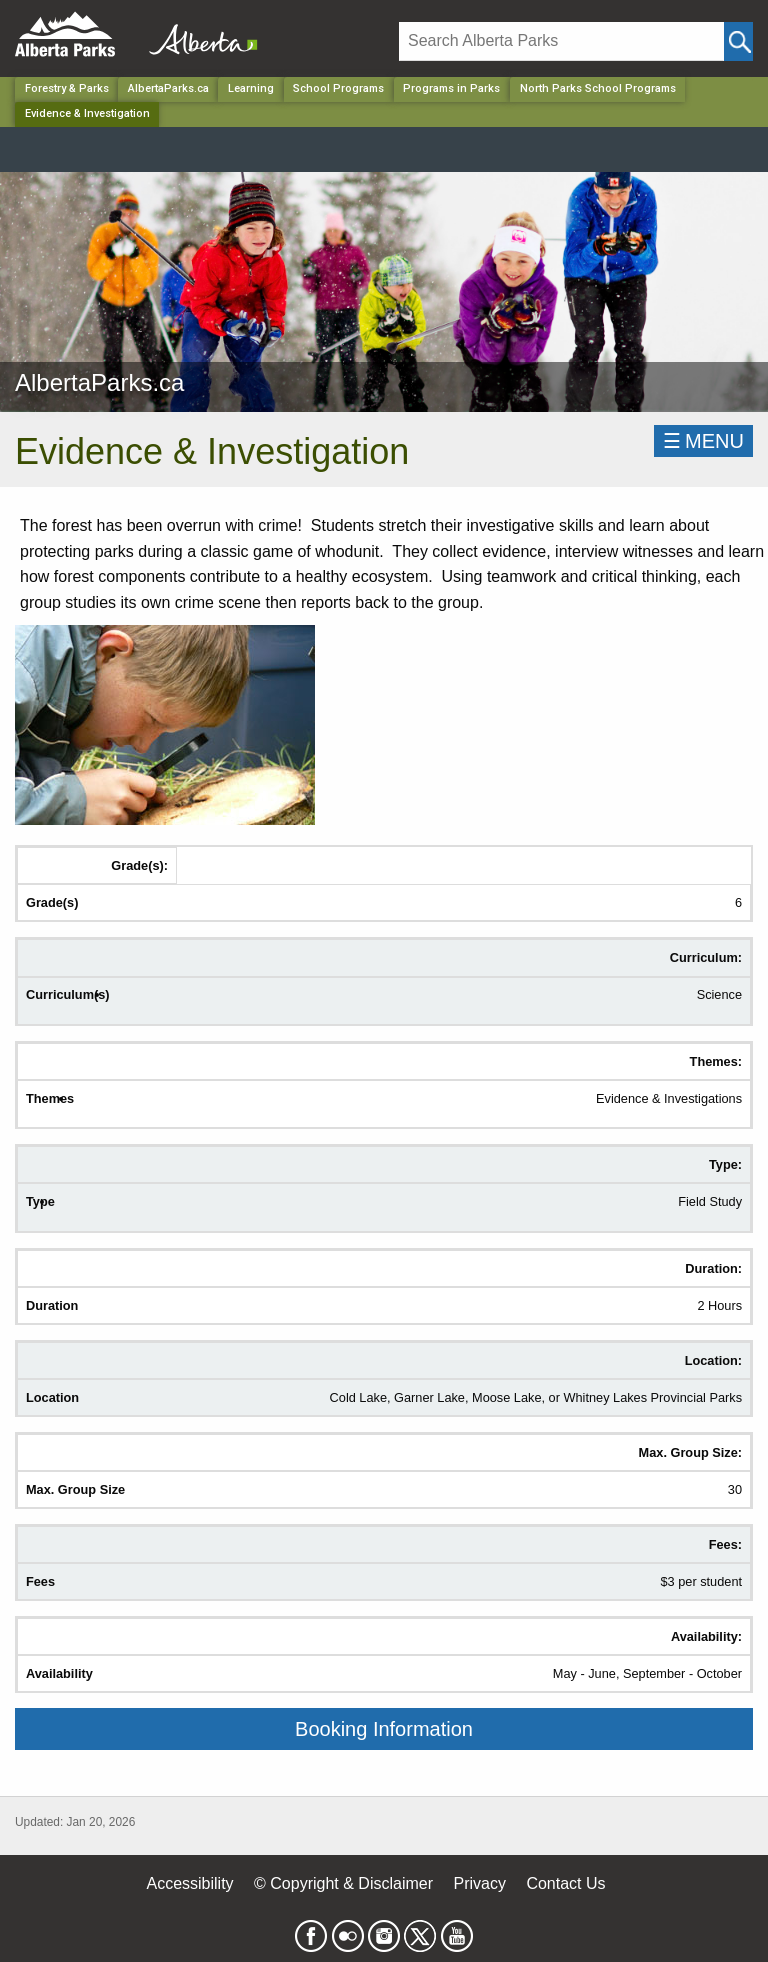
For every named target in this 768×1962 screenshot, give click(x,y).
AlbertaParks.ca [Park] (168, 88)
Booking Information (384, 1729)
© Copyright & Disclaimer (343, 1883)
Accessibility (189, 1883)
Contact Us (565, 1883)
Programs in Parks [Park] (451, 88)
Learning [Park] (251, 88)
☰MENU (703, 441)
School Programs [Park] (338, 88)
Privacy (479, 1883)
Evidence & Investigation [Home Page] (87, 113)
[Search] (561, 41)
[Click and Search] (738, 41)
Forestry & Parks (67, 88)
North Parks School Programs (598, 88)
